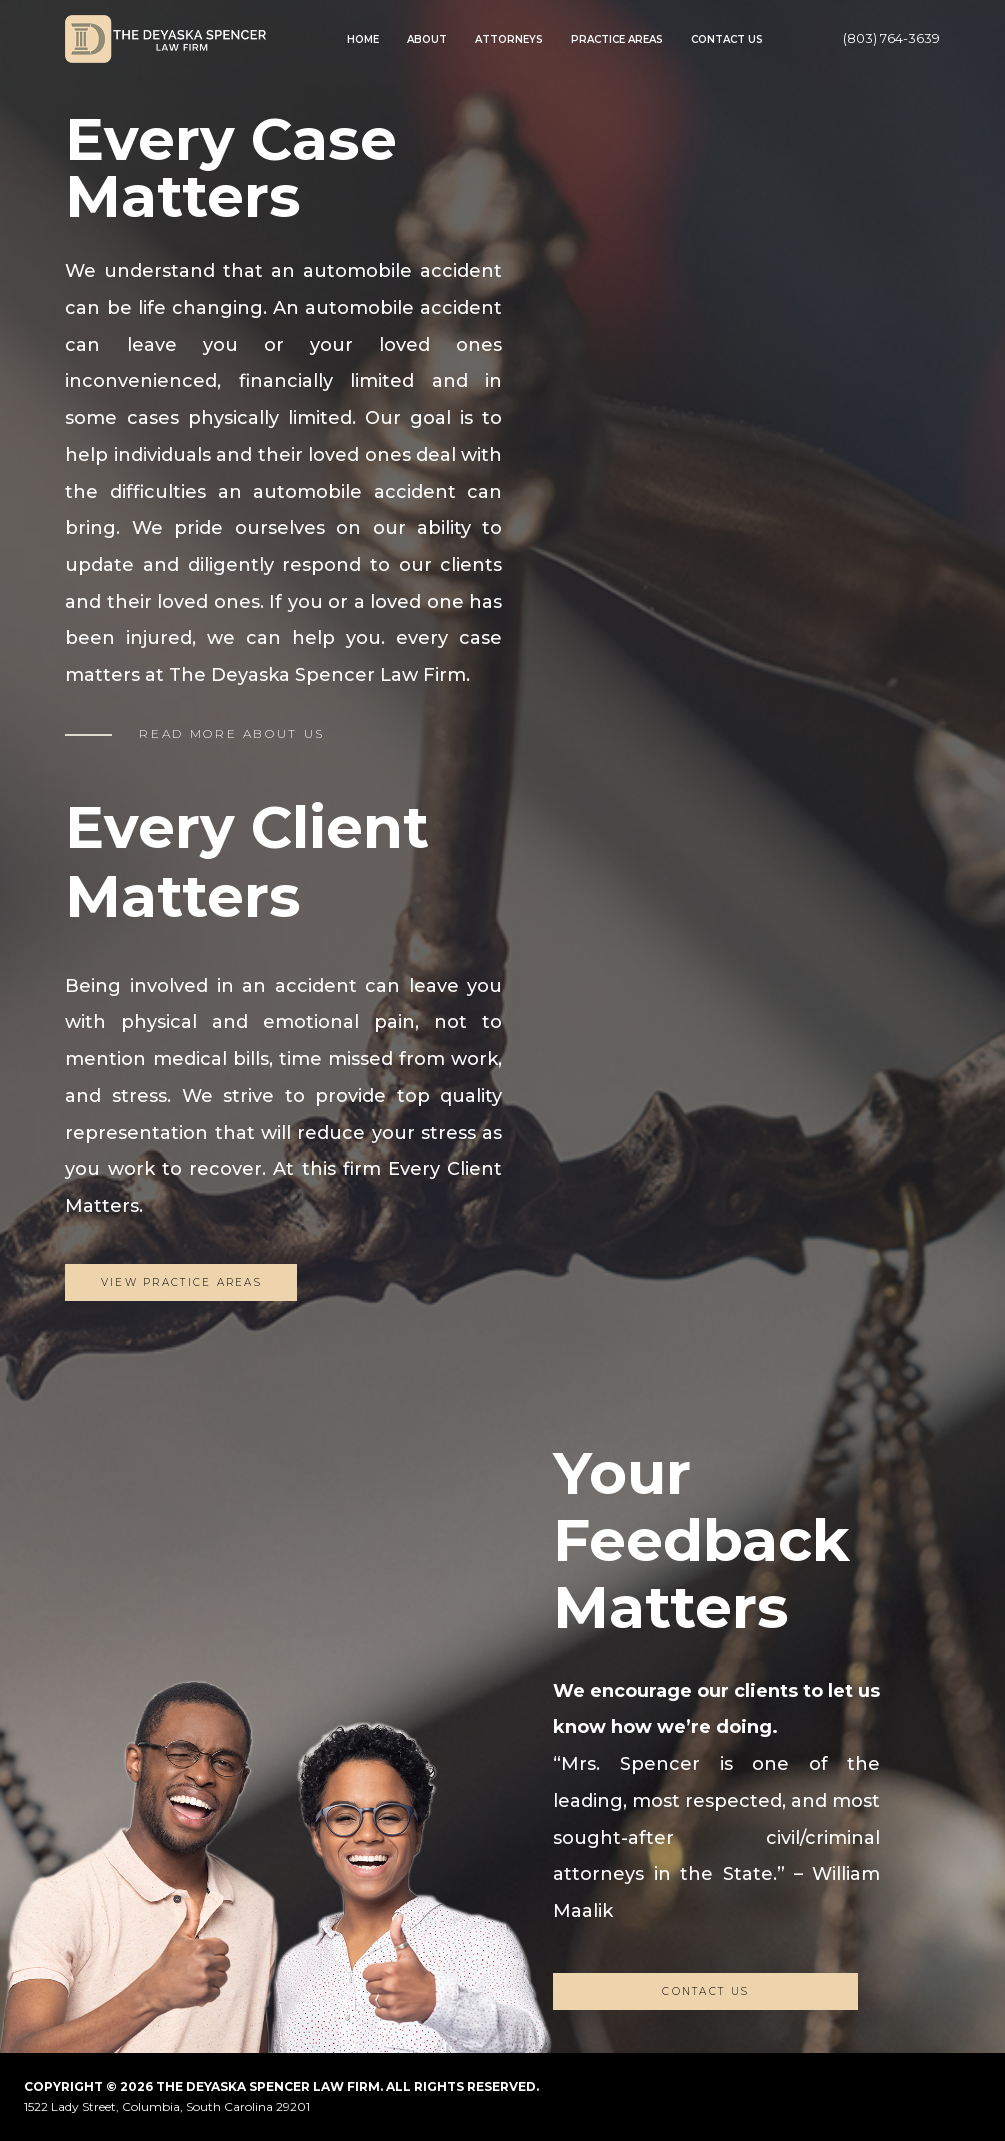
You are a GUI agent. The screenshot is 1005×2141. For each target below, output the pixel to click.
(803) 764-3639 (891, 38)
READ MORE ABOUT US (232, 733)
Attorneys (509, 39)
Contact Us (727, 39)
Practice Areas (617, 39)
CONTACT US (705, 1991)
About (427, 39)
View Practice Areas (181, 1282)
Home (363, 39)
